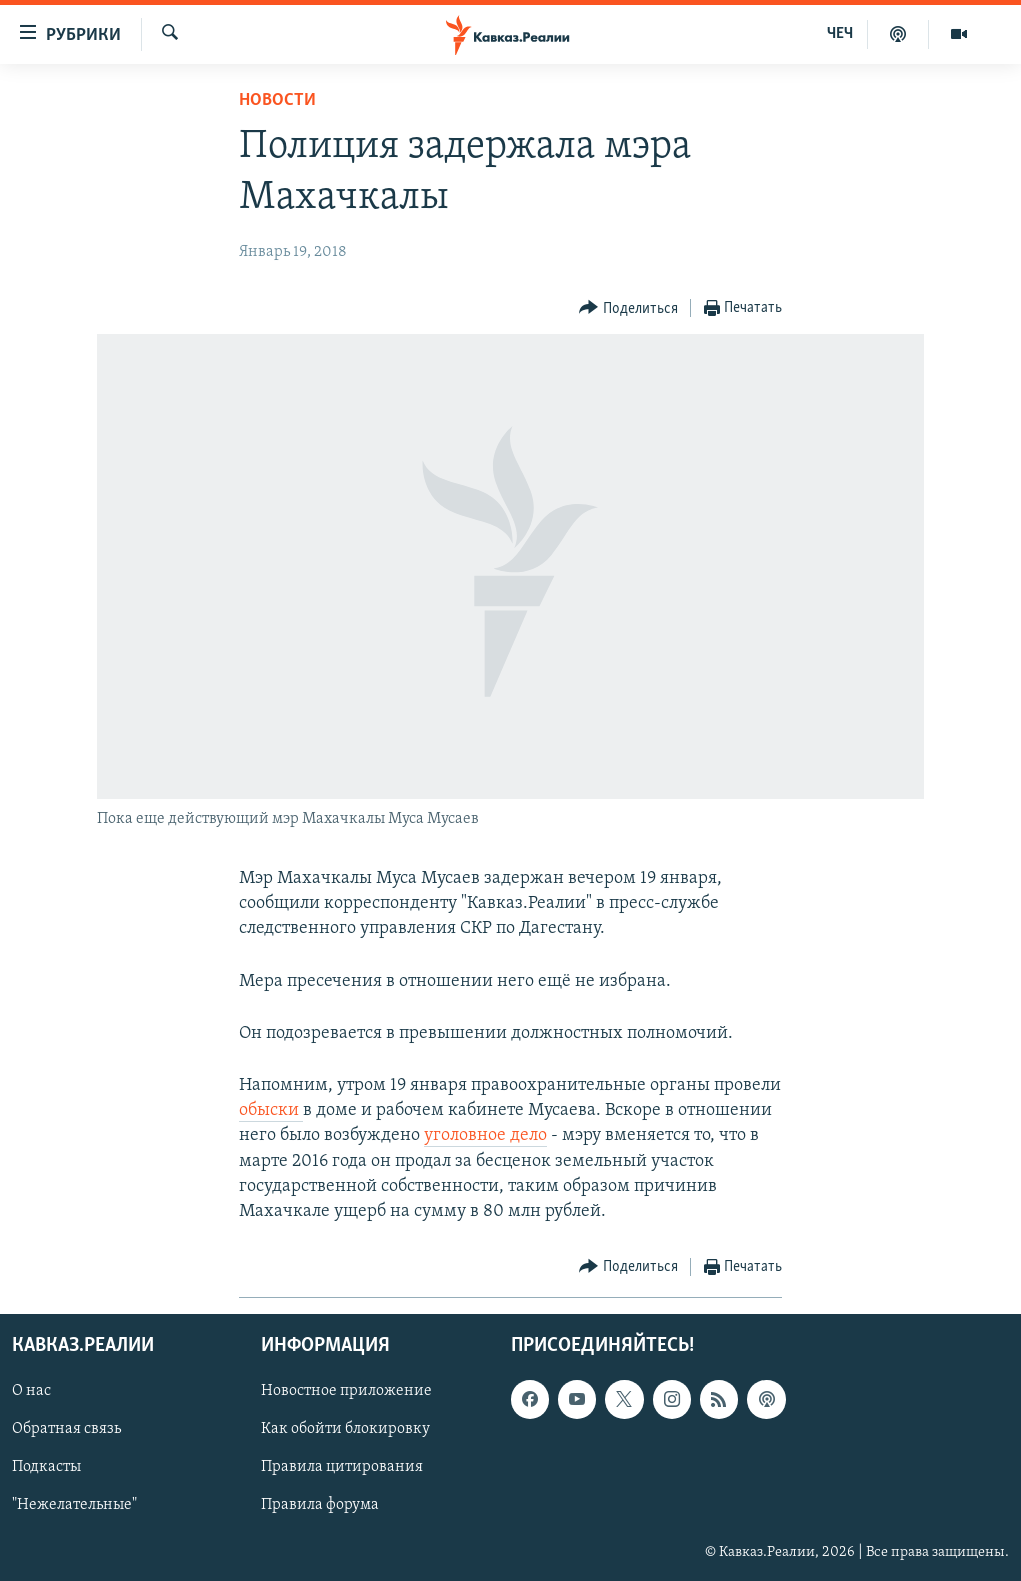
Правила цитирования (342, 1468)
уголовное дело (485, 1135)
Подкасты (46, 1468)
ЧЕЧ (840, 34)
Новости (277, 100)
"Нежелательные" (74, 1506)
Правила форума (320, 1506)
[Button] (628, 308)
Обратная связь (66, 1430)
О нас (31, 1392)
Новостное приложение (346, 1392)
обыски (271, 1110)
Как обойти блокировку (345, 1430)
